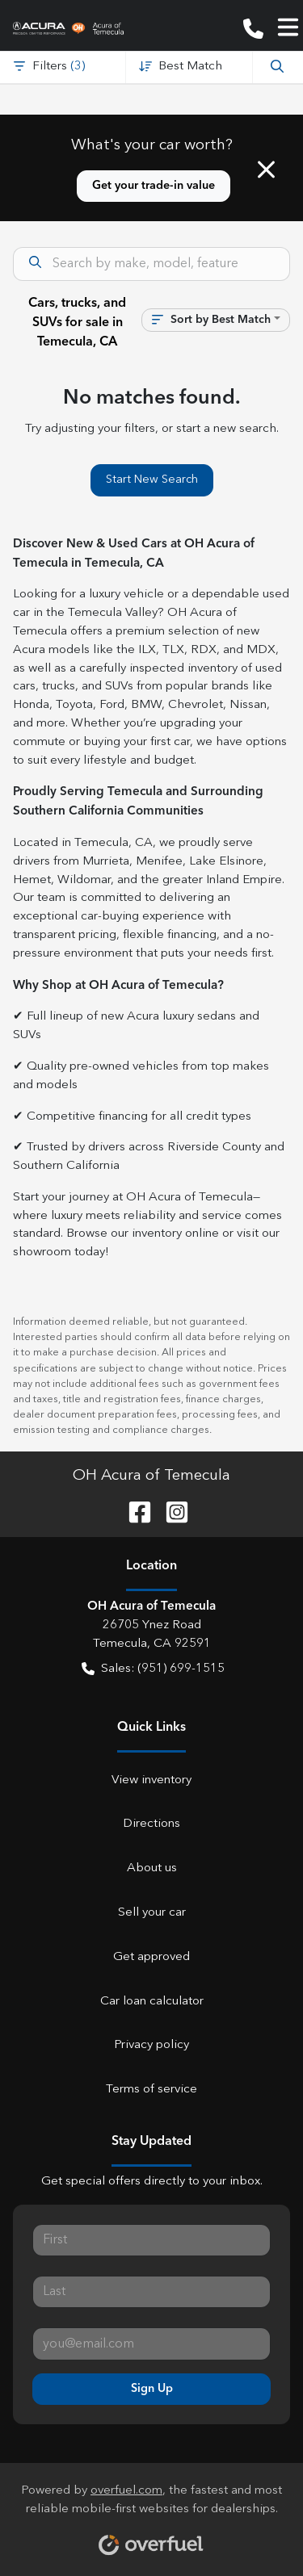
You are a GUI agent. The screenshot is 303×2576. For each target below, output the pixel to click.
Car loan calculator (152, 2002)
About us (152, 1868)
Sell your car (152, 1913)
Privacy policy (151, 2045)
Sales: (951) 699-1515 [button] (153, 1670)
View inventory (151, 1780)
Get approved (151, 1957)
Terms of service (151, 2090)
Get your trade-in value (153, 185)
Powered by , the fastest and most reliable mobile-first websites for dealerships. (151, 2514)
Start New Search (152, 479)
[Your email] (151, 2343)
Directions (151, 1824)
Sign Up (152, 2388)
